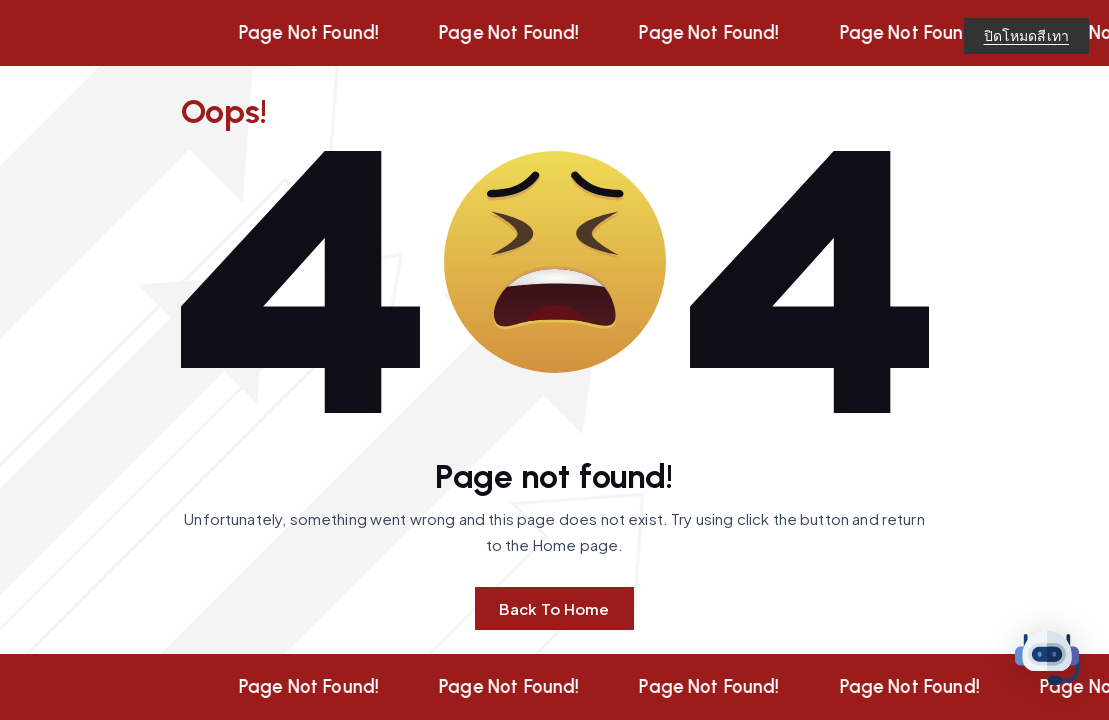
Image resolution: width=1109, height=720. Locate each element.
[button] (1047, 658)
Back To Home (554, 608)
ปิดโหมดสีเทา (1027, 35)
